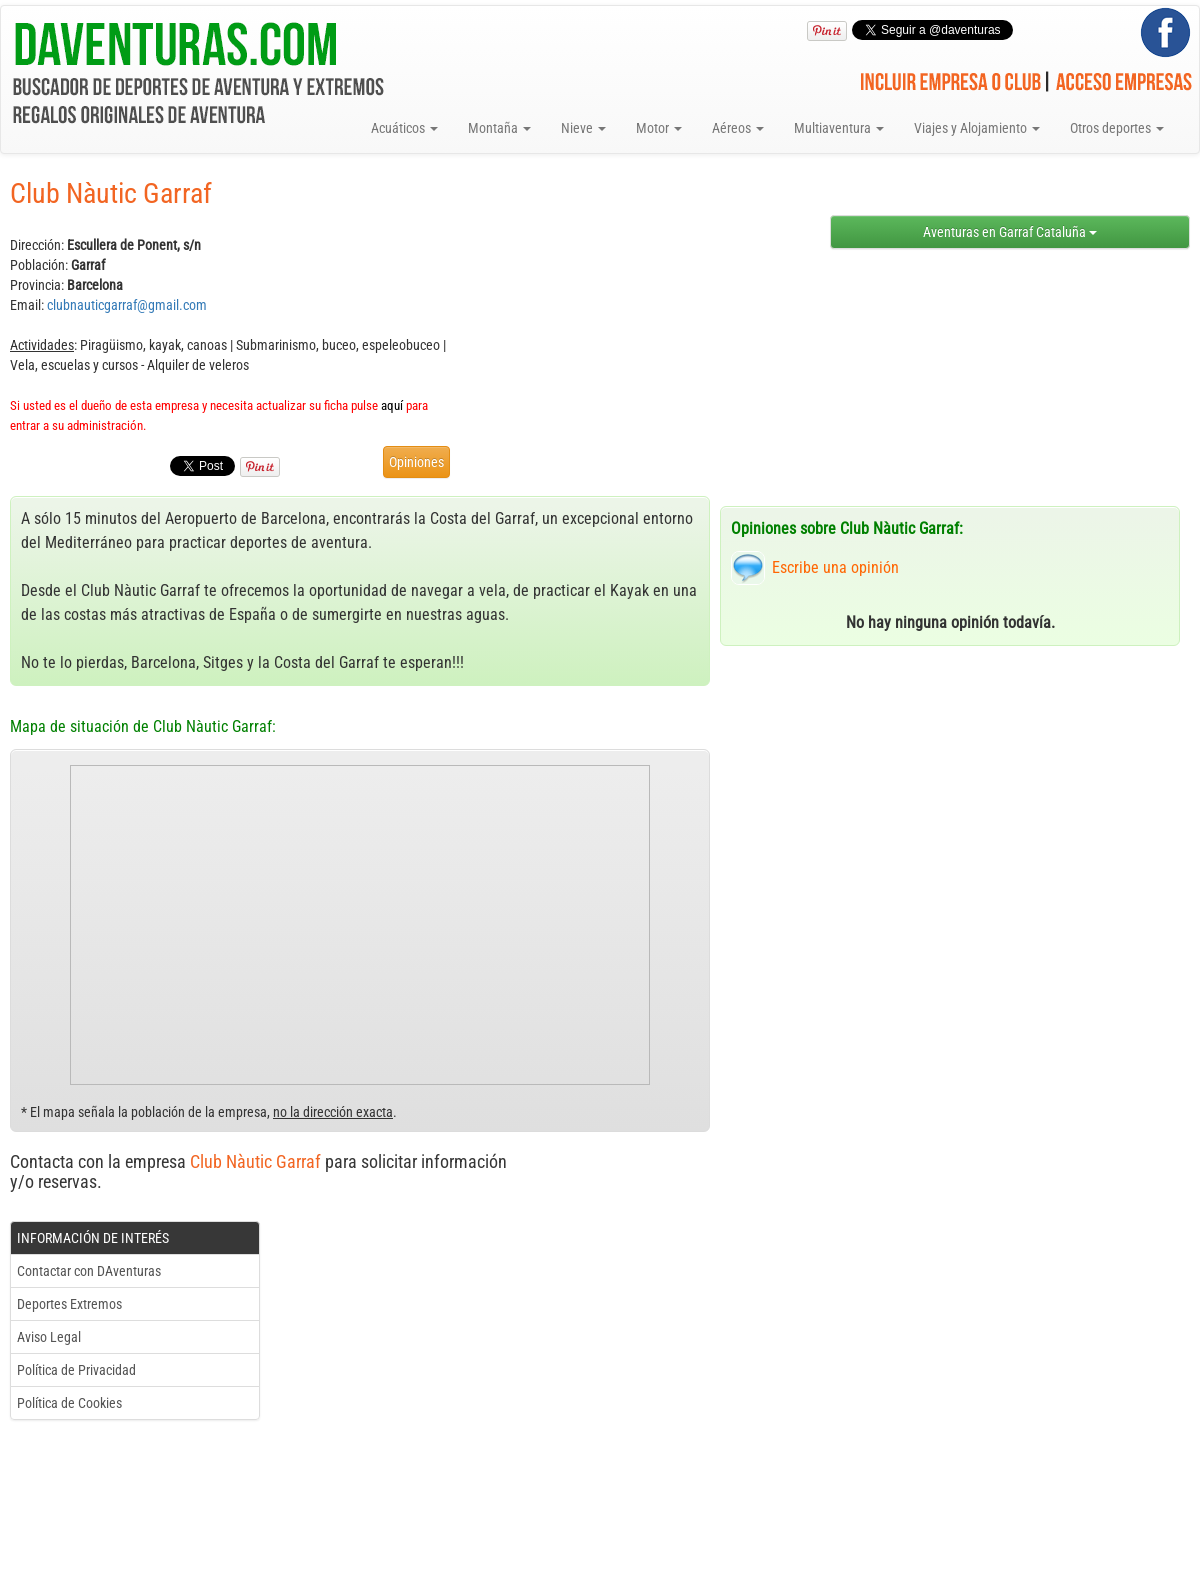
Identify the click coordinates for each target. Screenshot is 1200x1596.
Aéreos (738, 128)
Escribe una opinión (835, 567)
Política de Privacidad (76, 1370)
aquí (392, 405)
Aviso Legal (49, 1337)
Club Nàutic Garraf (255, 1161)
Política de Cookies (69, 1403)
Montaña (499, 128)
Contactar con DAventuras (89, 1271)
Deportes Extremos (69, 1304)
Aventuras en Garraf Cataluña (1010, 232)
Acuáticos (404, 128)
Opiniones (416, 462)
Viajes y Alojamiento (977, 128)
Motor (659, 128)
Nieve (583, 128)
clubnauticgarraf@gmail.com (127, 305)
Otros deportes (1117, 128)
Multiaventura (839, 128)
